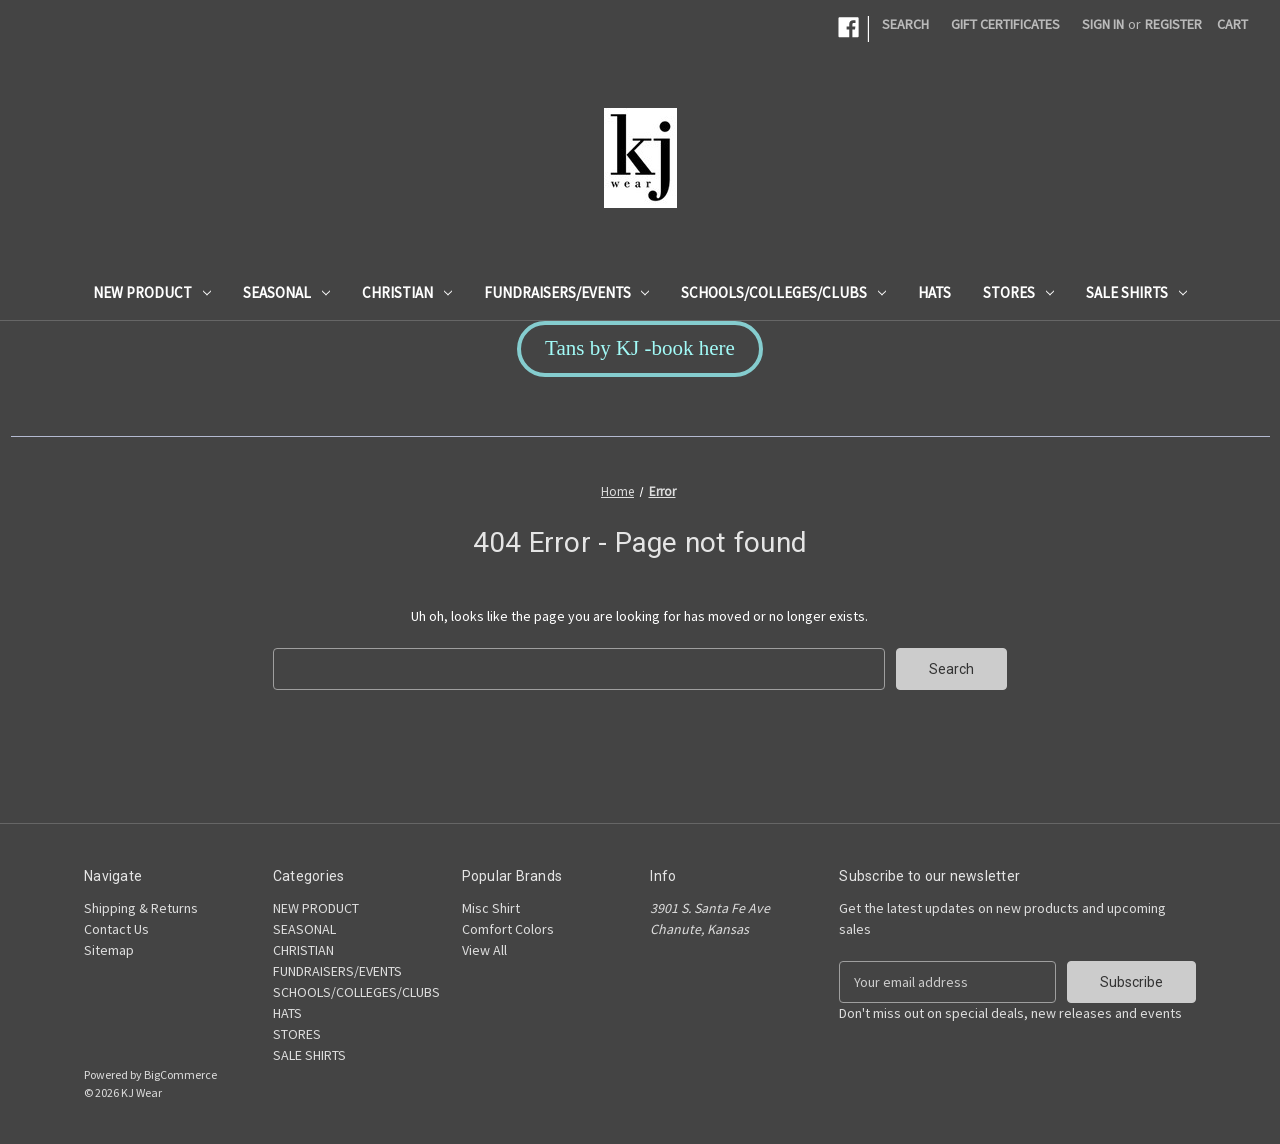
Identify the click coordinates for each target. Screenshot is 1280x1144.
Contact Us (116, 929)
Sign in (1103, 24)
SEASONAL (286, 292)
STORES (1018, 292)
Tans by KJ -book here (640, 348)
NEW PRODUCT (152, 292)
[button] (640, 349)
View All (484, 950)
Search (905, 24)
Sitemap (109, 950)
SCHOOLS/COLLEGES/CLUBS (783, 292)
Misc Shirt (491, 908)
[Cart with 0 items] (1232, 24)
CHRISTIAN (407, 292)
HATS (934, 292)
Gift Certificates (1005, 24)
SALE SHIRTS (1136, 292)
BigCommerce (180, 1074)
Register (1173, 24)
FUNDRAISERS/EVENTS (567, 292)
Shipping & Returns (141, 908)
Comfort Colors (508, 929)
